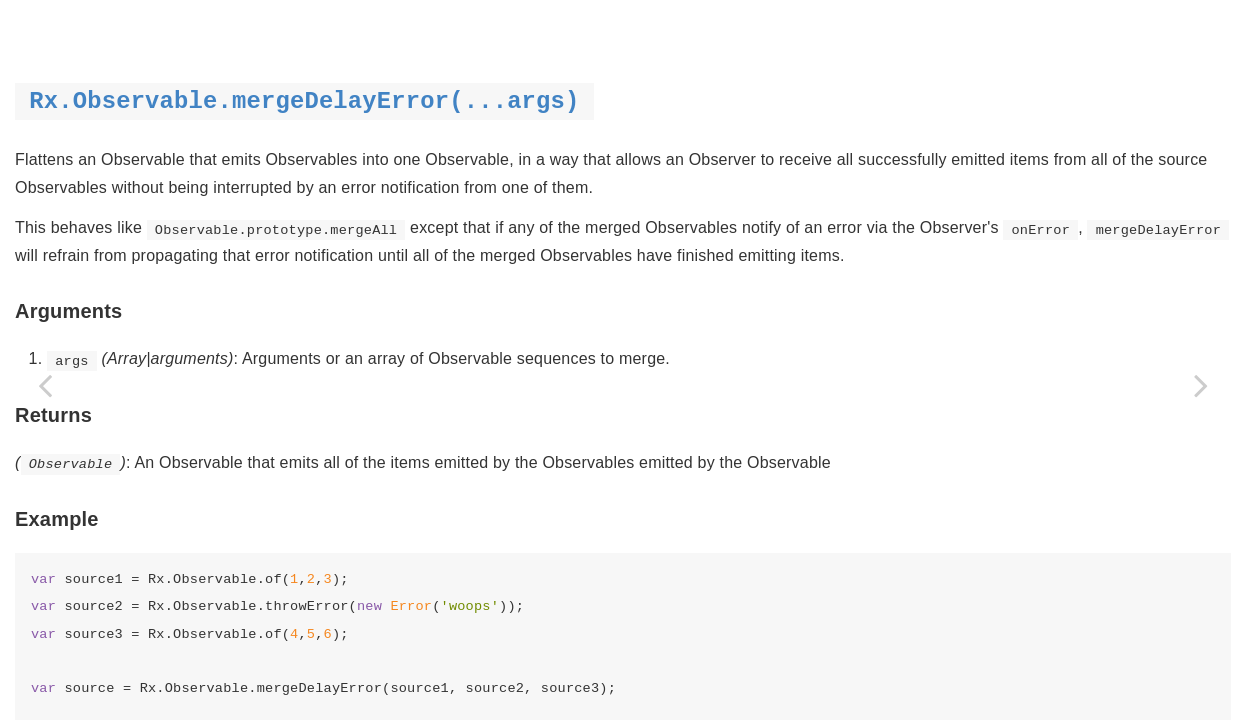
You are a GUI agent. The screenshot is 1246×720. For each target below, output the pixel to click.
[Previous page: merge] (45, 385)
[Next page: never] (1201, 385)
